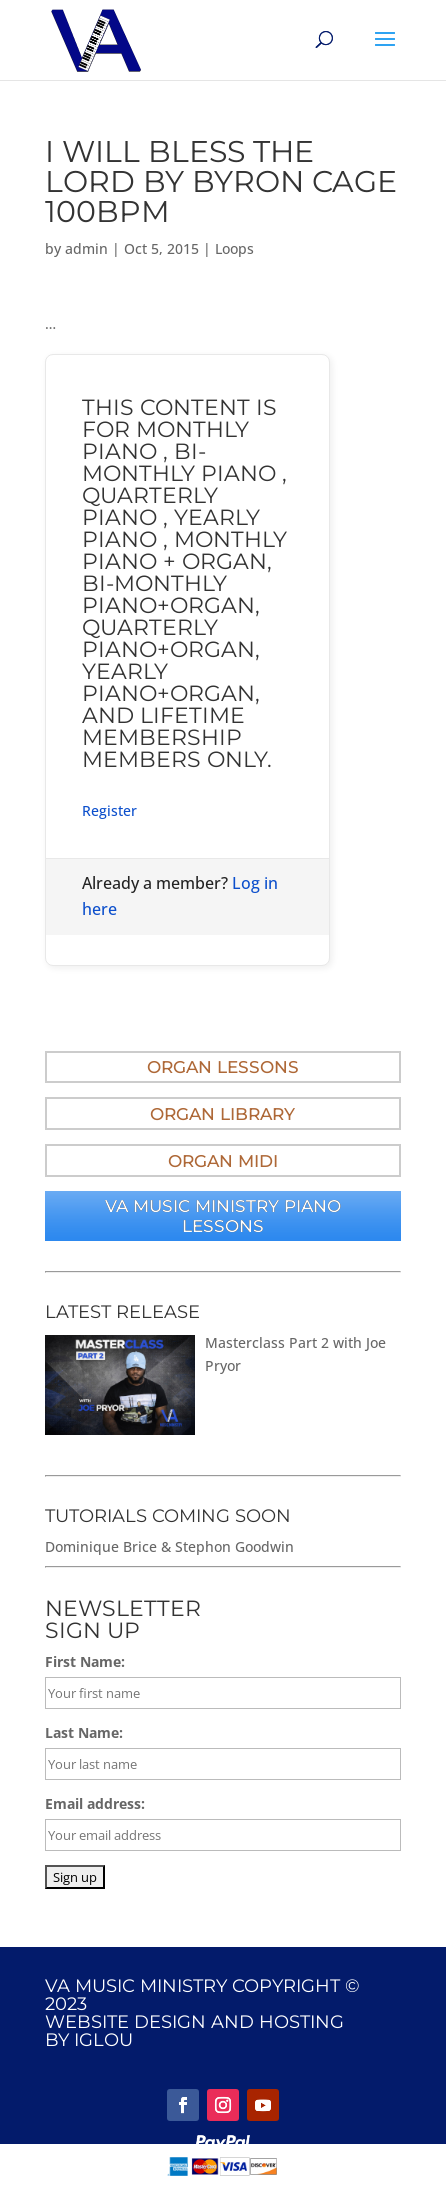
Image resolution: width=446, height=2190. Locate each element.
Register (109, 810)
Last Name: (84, 1732)
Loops (234, 248)
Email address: (95, 1803)
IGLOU (103, 2040)
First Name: (85, 1661)
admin (86, 248)
